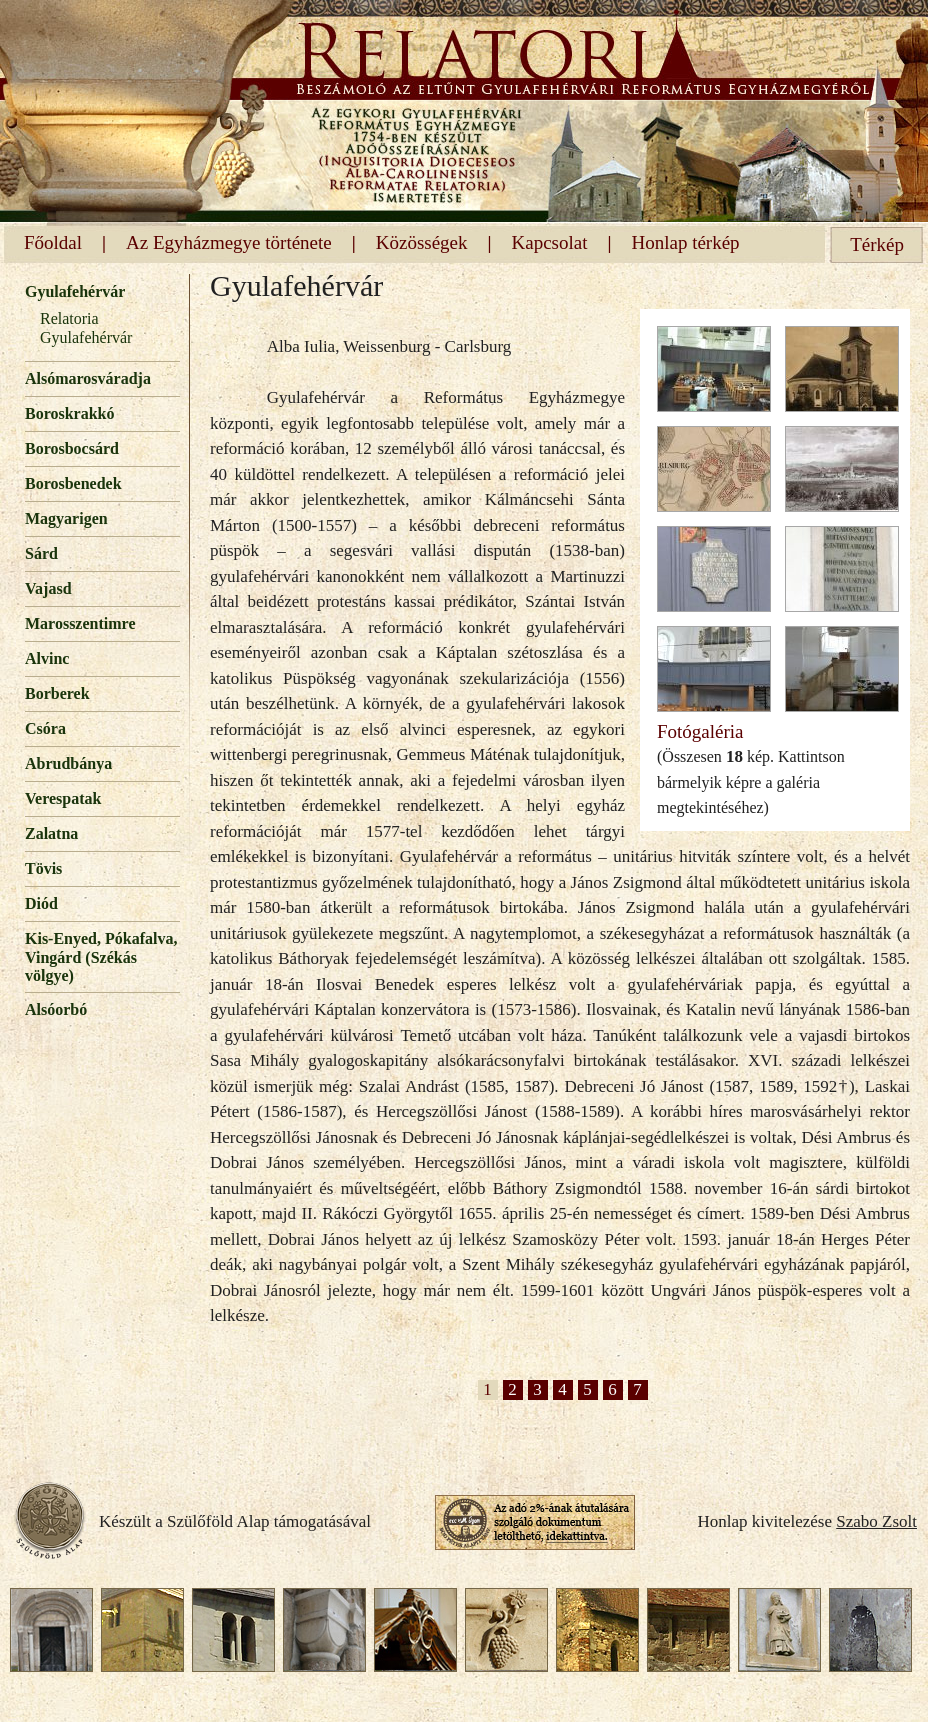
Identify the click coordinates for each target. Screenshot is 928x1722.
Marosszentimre (80, 623)
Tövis (43, 868)
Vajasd (48, 588)
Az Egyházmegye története (229, 242)
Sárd (41, 553)
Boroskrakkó (70, 413)
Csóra (45, 728)
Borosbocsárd (72, 448)
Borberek (57, 693)
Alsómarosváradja (88, 378)
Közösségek (422, 242)
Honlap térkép (685, 242)
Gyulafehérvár (75, 291)
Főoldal (53, 242)
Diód (41, 903)
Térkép (877, 244)
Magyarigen (66, 518)
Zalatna (51, 833)
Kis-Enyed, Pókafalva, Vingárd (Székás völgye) (101, 957)
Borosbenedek (73, 483)
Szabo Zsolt (876, 1521)
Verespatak (63, 798)
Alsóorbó (56, 1009)
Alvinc (47, 658)
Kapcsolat (550, 242)
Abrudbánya (68, 763)
